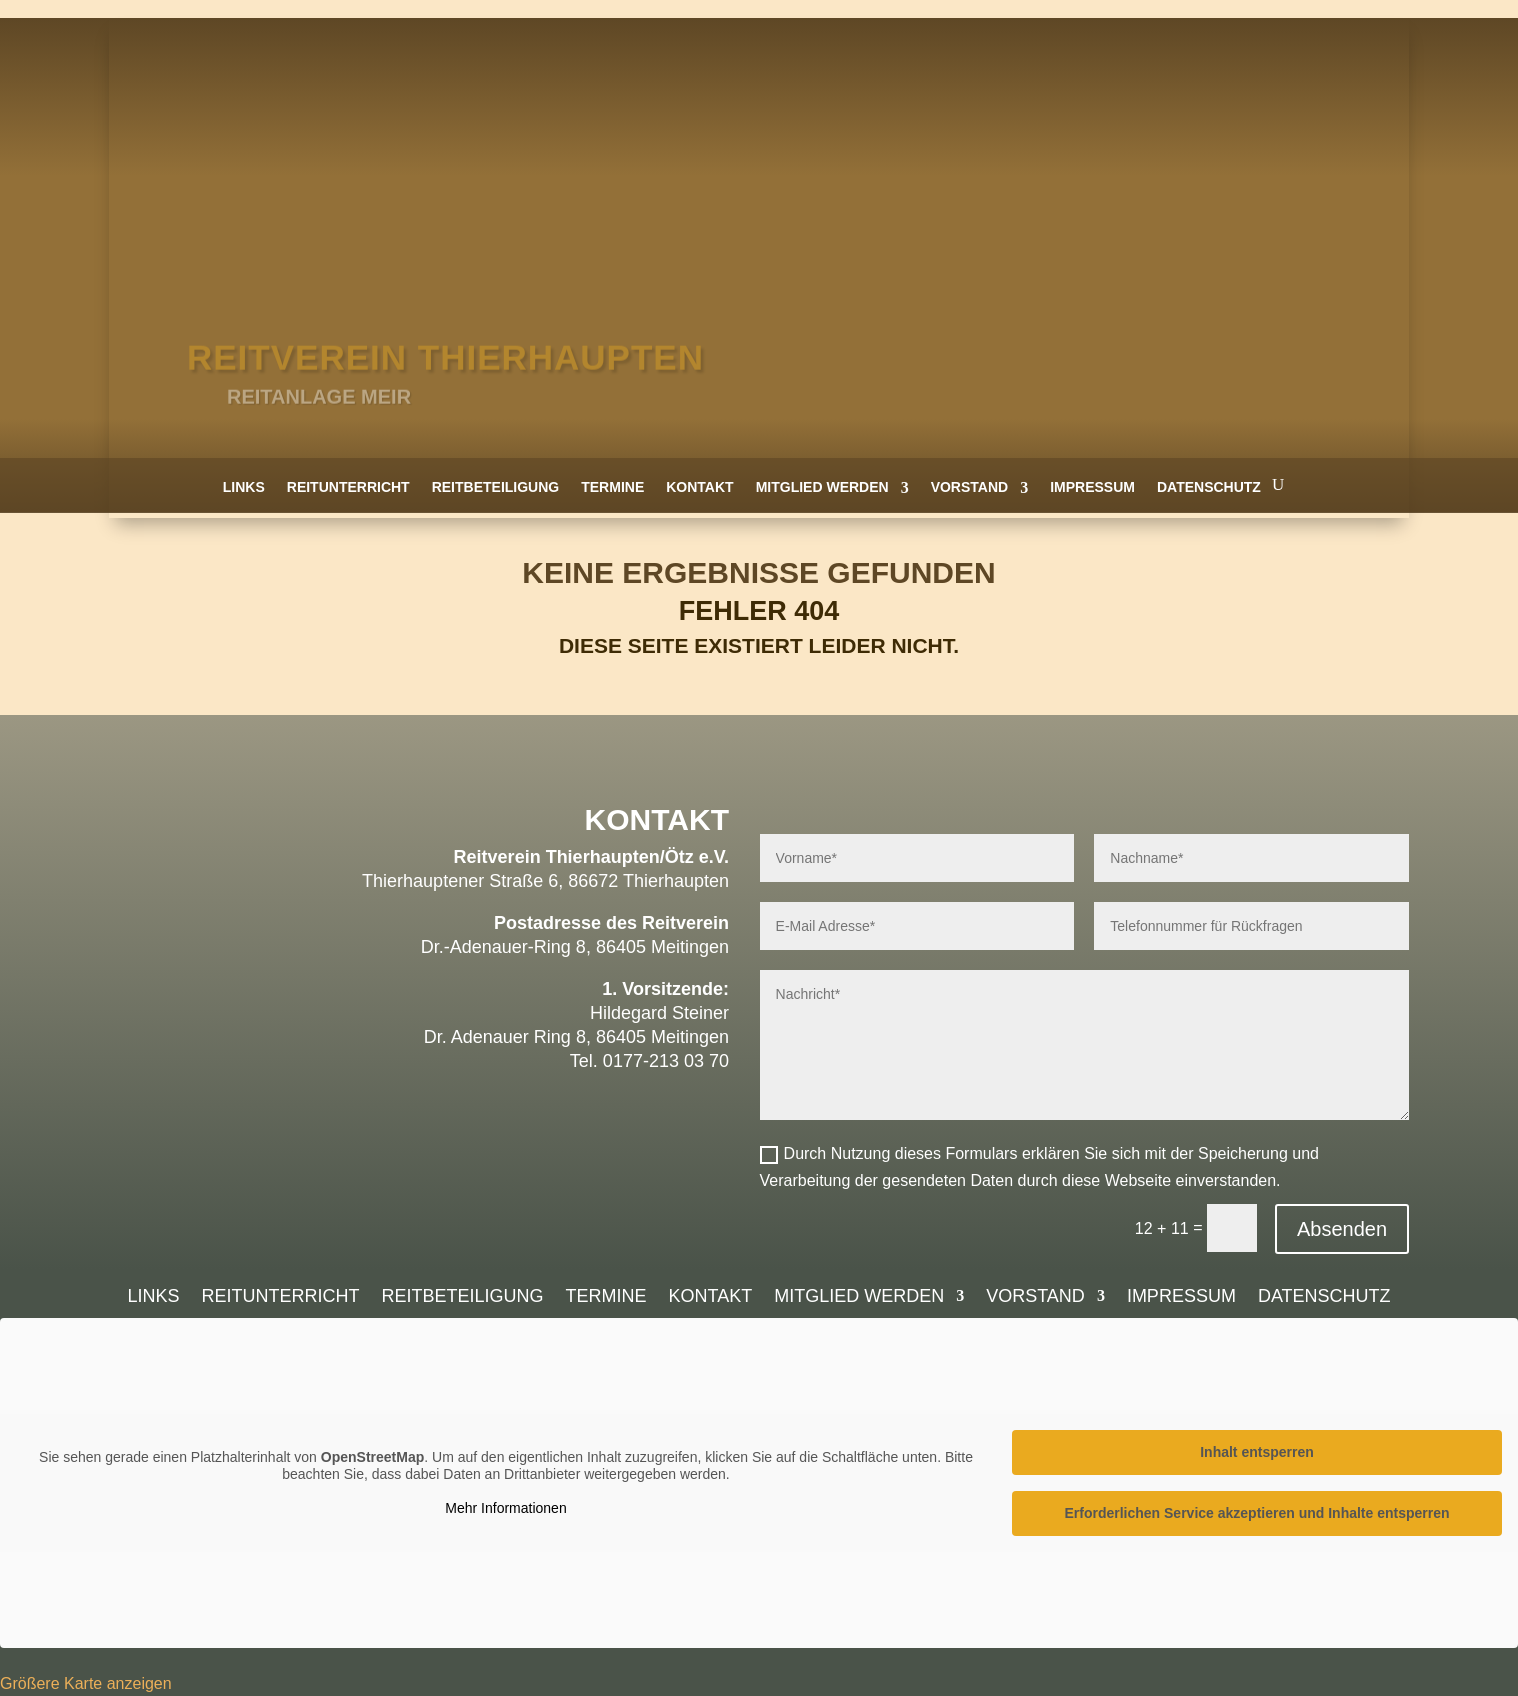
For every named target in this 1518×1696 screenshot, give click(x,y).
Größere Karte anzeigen (86, 1683)
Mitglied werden (822, 487)
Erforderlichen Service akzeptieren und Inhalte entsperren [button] (1256, 1513)
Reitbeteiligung (496, 487)
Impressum (1092, 487)
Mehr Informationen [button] (505, 1508)
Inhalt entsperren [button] (1257, 1452)
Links (244, 487)
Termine (612, 487)
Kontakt (699, 487)
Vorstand (970, 487)
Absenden (1342, 1229)
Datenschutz (1209, 487)
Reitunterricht (348, 487)
